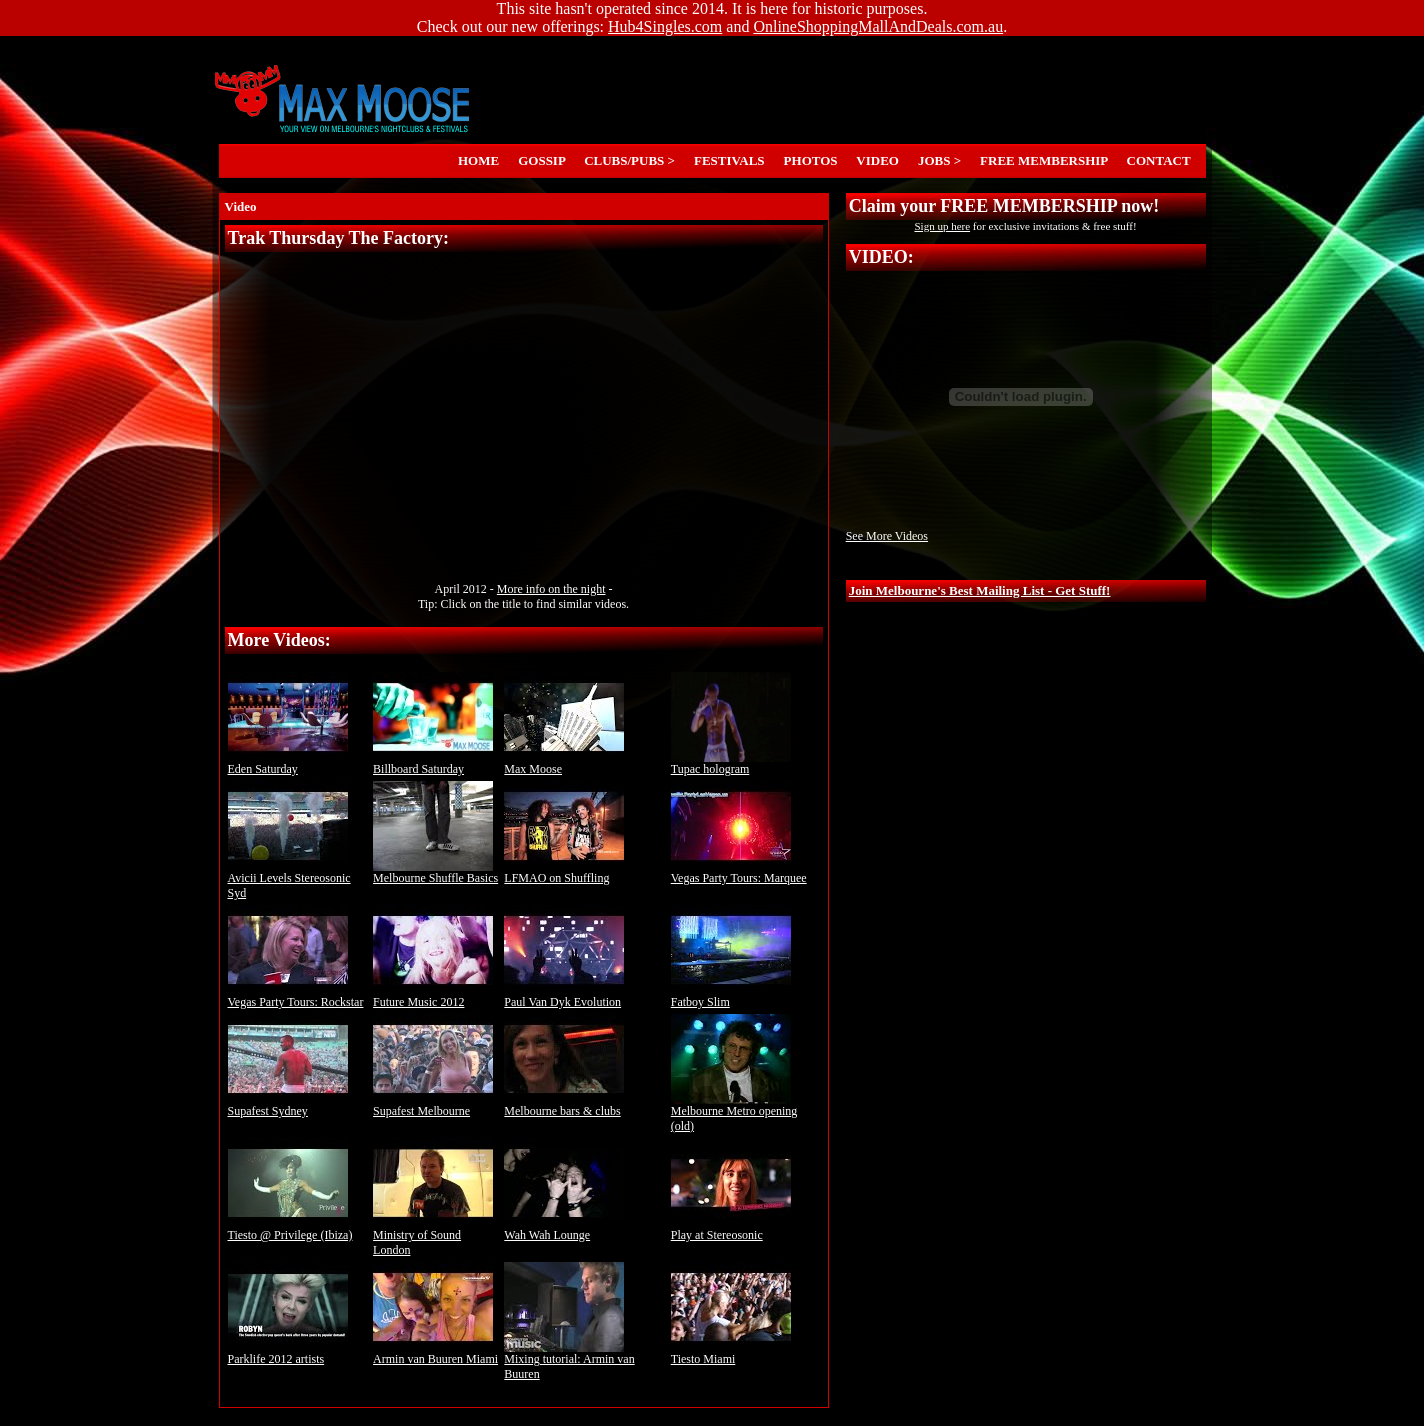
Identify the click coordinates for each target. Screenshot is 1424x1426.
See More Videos (887, 536)
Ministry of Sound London (433, 1237)
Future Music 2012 (433, 996)
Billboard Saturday (433, 763)
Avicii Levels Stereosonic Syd (289, 880)
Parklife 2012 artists (288, 1353)
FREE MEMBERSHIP (1044, 160)
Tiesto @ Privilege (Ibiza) (290, 1229)
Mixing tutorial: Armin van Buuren (569, 1361)
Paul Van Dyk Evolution (564, 996)
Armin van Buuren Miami (435, 1353)
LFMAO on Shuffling (564, 872)
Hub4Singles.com (665, 26)
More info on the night (551, 589)
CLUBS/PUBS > (630, 160)
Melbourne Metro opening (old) (734, 1113)
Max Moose (564, 763)
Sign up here (942, 226)
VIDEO (877, 160)
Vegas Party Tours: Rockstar (296, 996)
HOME (479, 160)
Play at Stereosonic (731, 1229)
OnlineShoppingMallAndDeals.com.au (878, 26)
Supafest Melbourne (433, 1105)
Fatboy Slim (731, 996)
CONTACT (1158, 160)
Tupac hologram (731, 763)
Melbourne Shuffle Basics (435, 872)
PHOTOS (810, 160)
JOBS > (939, 160)
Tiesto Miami (731, 1353)
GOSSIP (542, 160)
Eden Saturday (288, 763)
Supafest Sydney (288, 1105)
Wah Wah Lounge (564, 1229)
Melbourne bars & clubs (564, 1105)
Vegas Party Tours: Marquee (739, 872)
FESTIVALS (730, 160)
